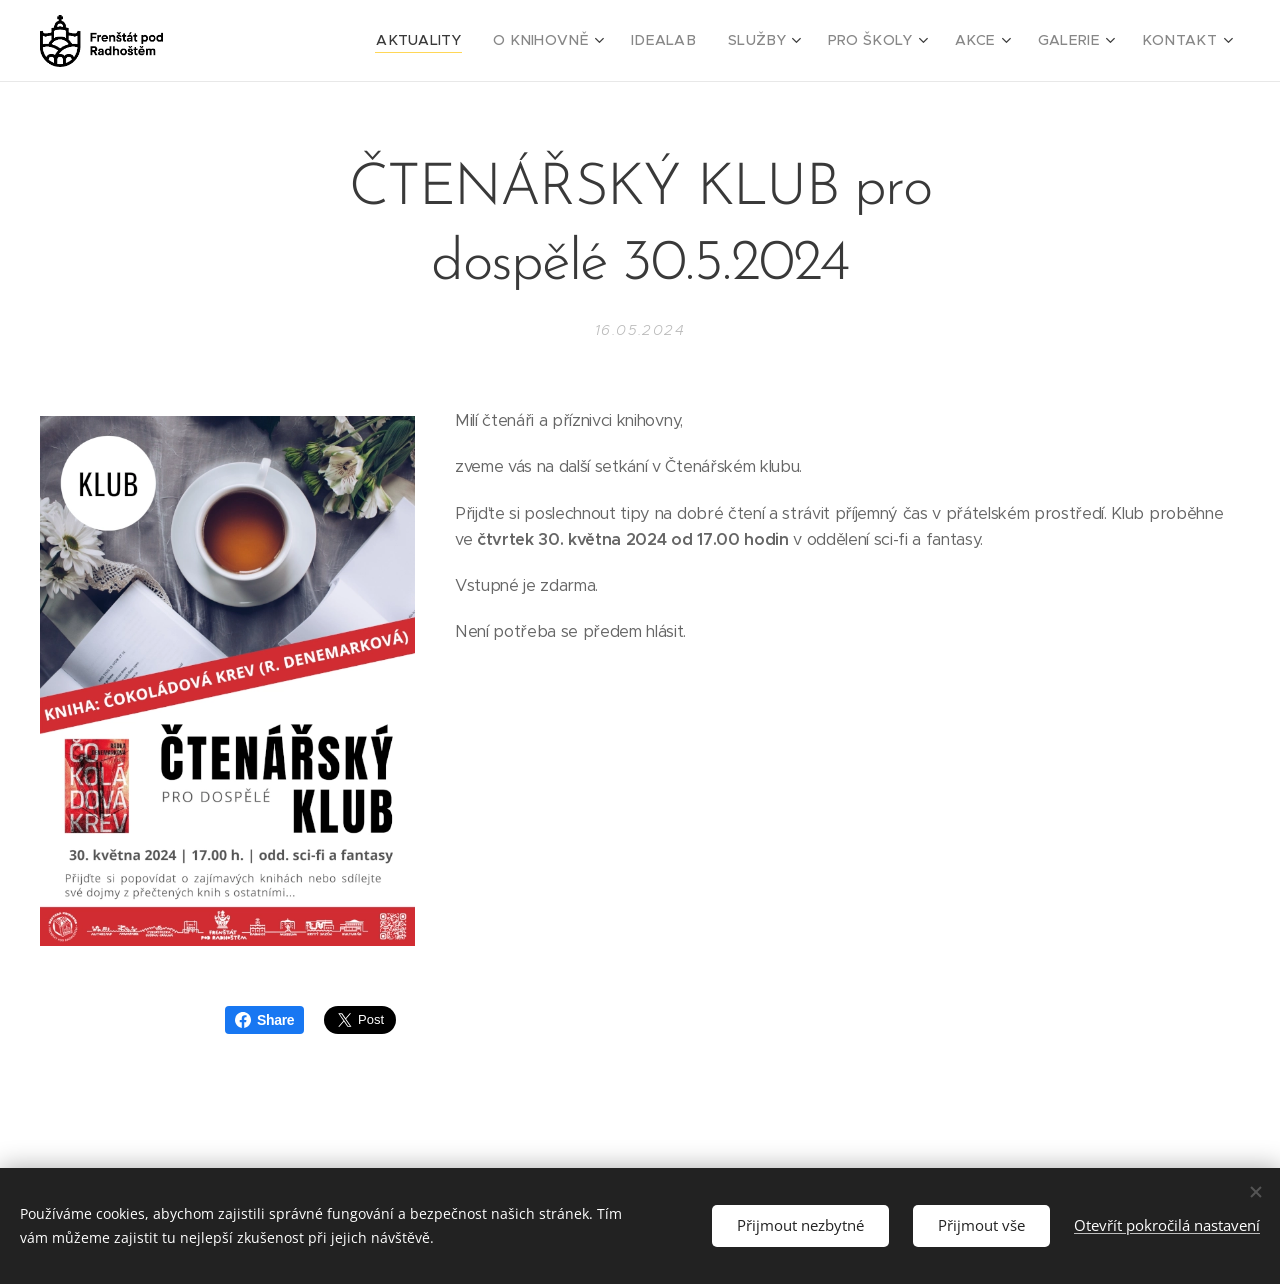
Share (264, 1020)
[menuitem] (475, 41)
